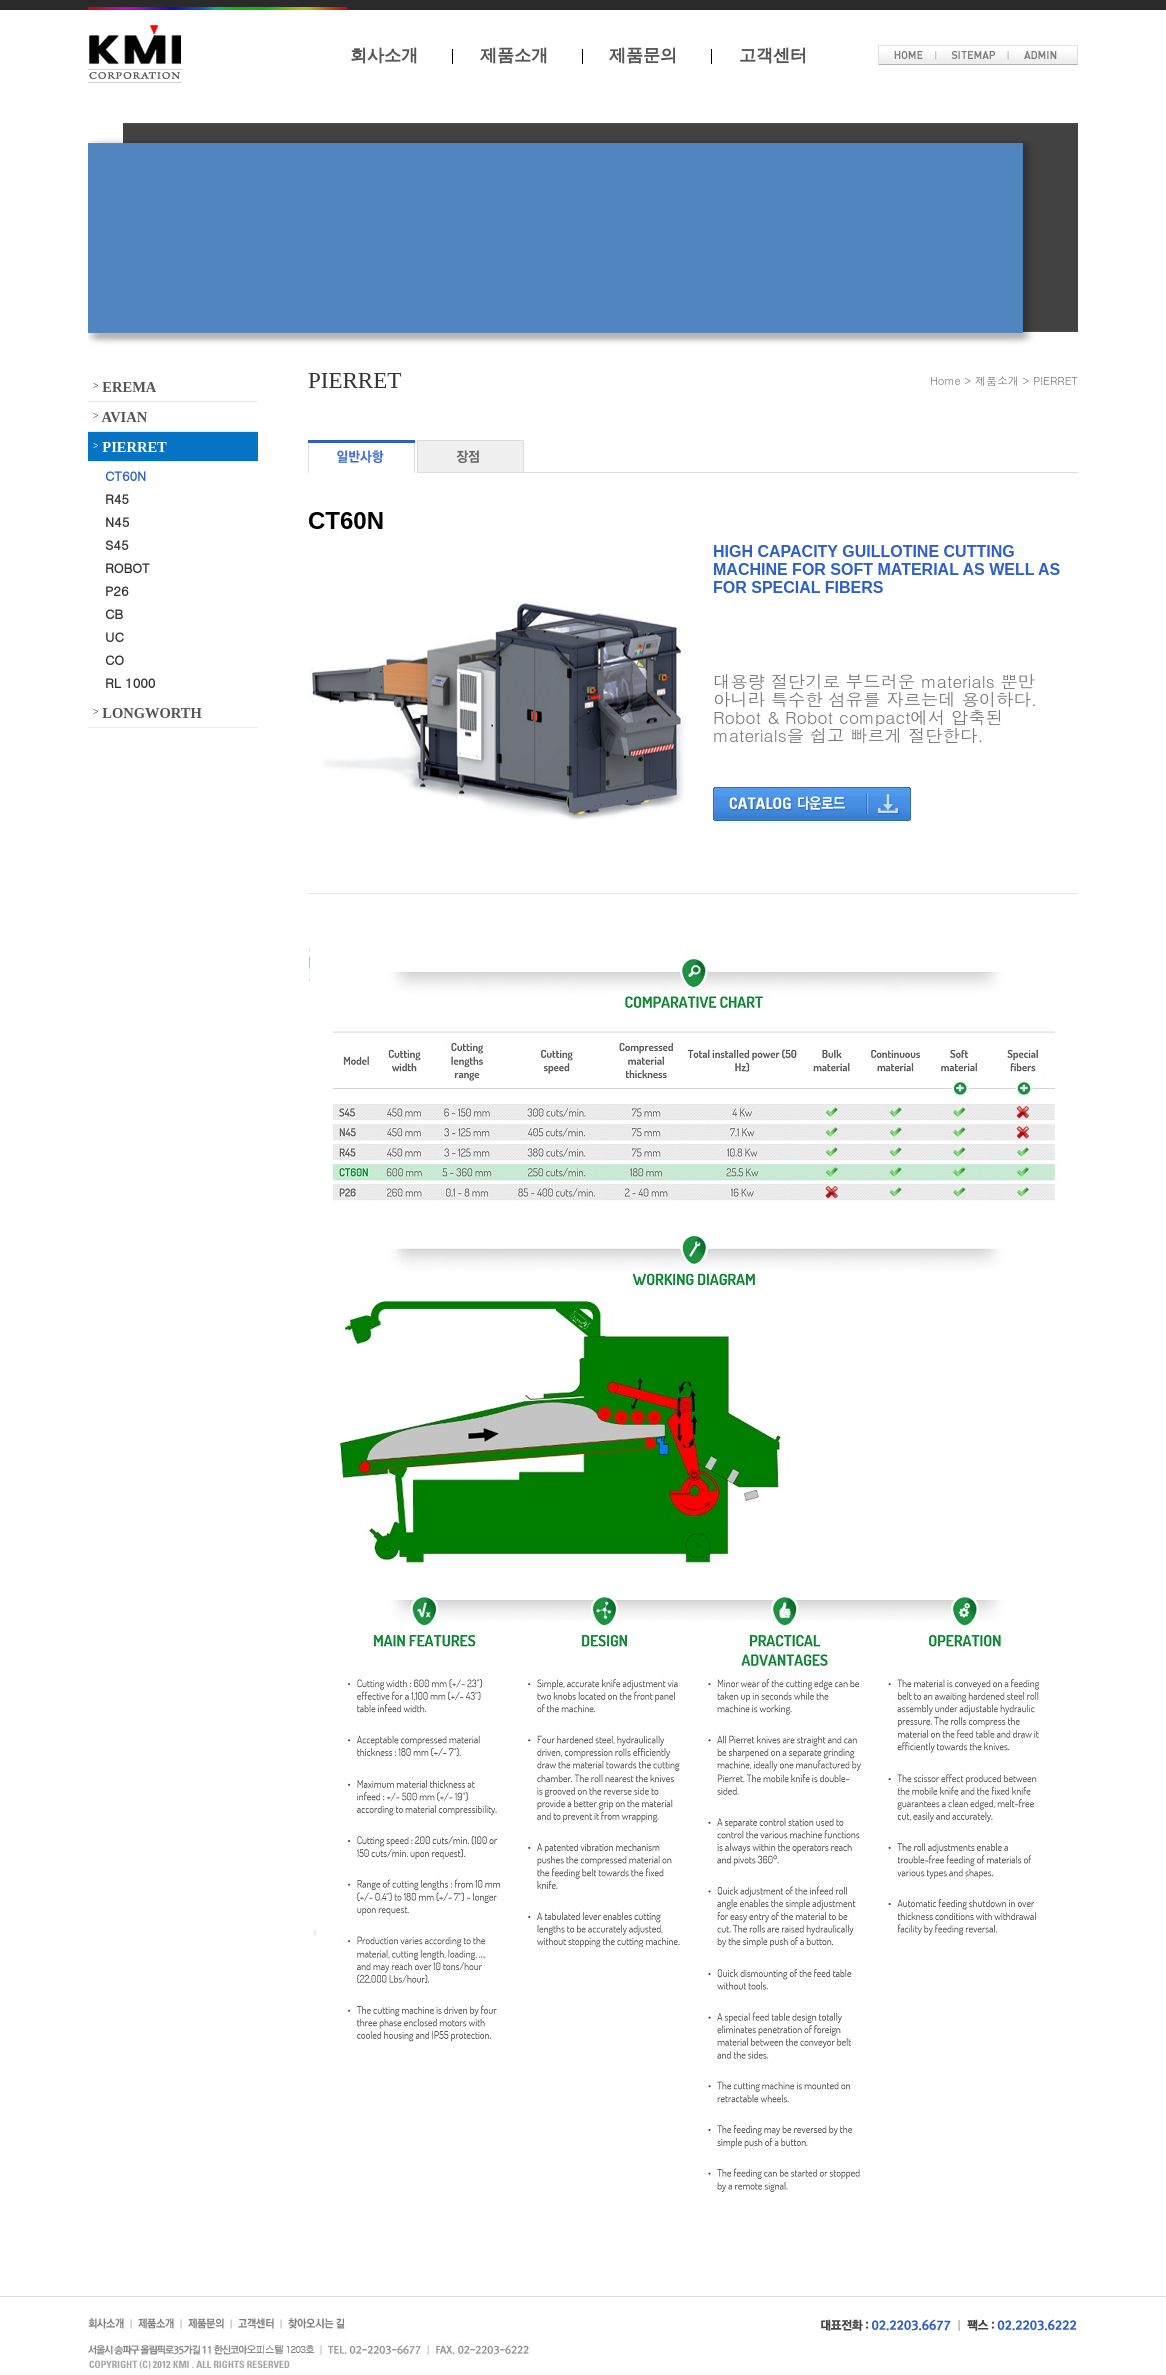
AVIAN (120, 416)
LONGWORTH (147, 712)
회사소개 (384, 55)
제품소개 (514, 55)
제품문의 (643, 55)
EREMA (124, 386)
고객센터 (773, 55)
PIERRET (130, 446)
